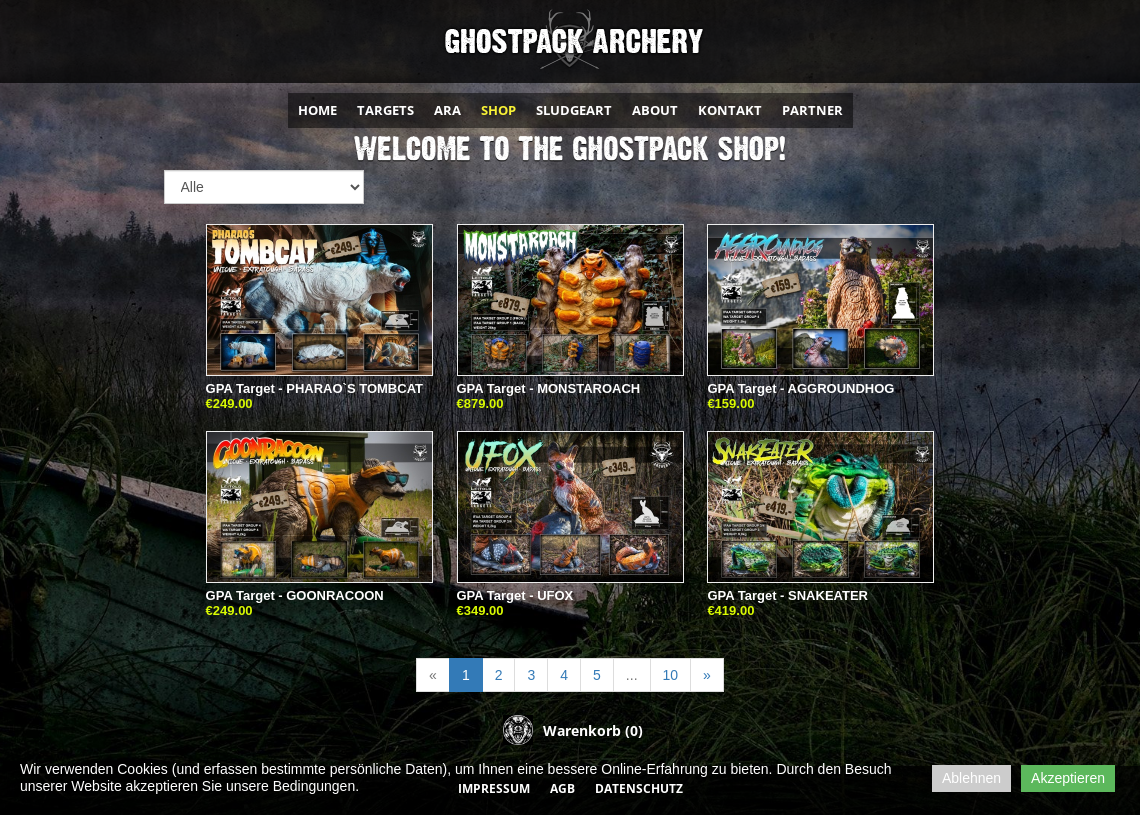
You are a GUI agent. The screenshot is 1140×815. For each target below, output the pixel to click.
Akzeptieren (1068, 778)
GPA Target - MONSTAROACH (549, 388)
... (632, 675)
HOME (317, 110)
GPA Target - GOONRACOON (295, 595)
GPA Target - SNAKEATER (787, 595)
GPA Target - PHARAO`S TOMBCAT (314, 388)
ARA (447, 110)
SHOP (498, 110)
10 (671, 675)
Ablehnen (971, 778)
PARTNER (812, 110)
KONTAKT (730, 110)
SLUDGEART (574, 110)
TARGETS (385, 110)
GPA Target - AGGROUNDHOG (800, 388)
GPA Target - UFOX (515, 595)
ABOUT (655, 110)
